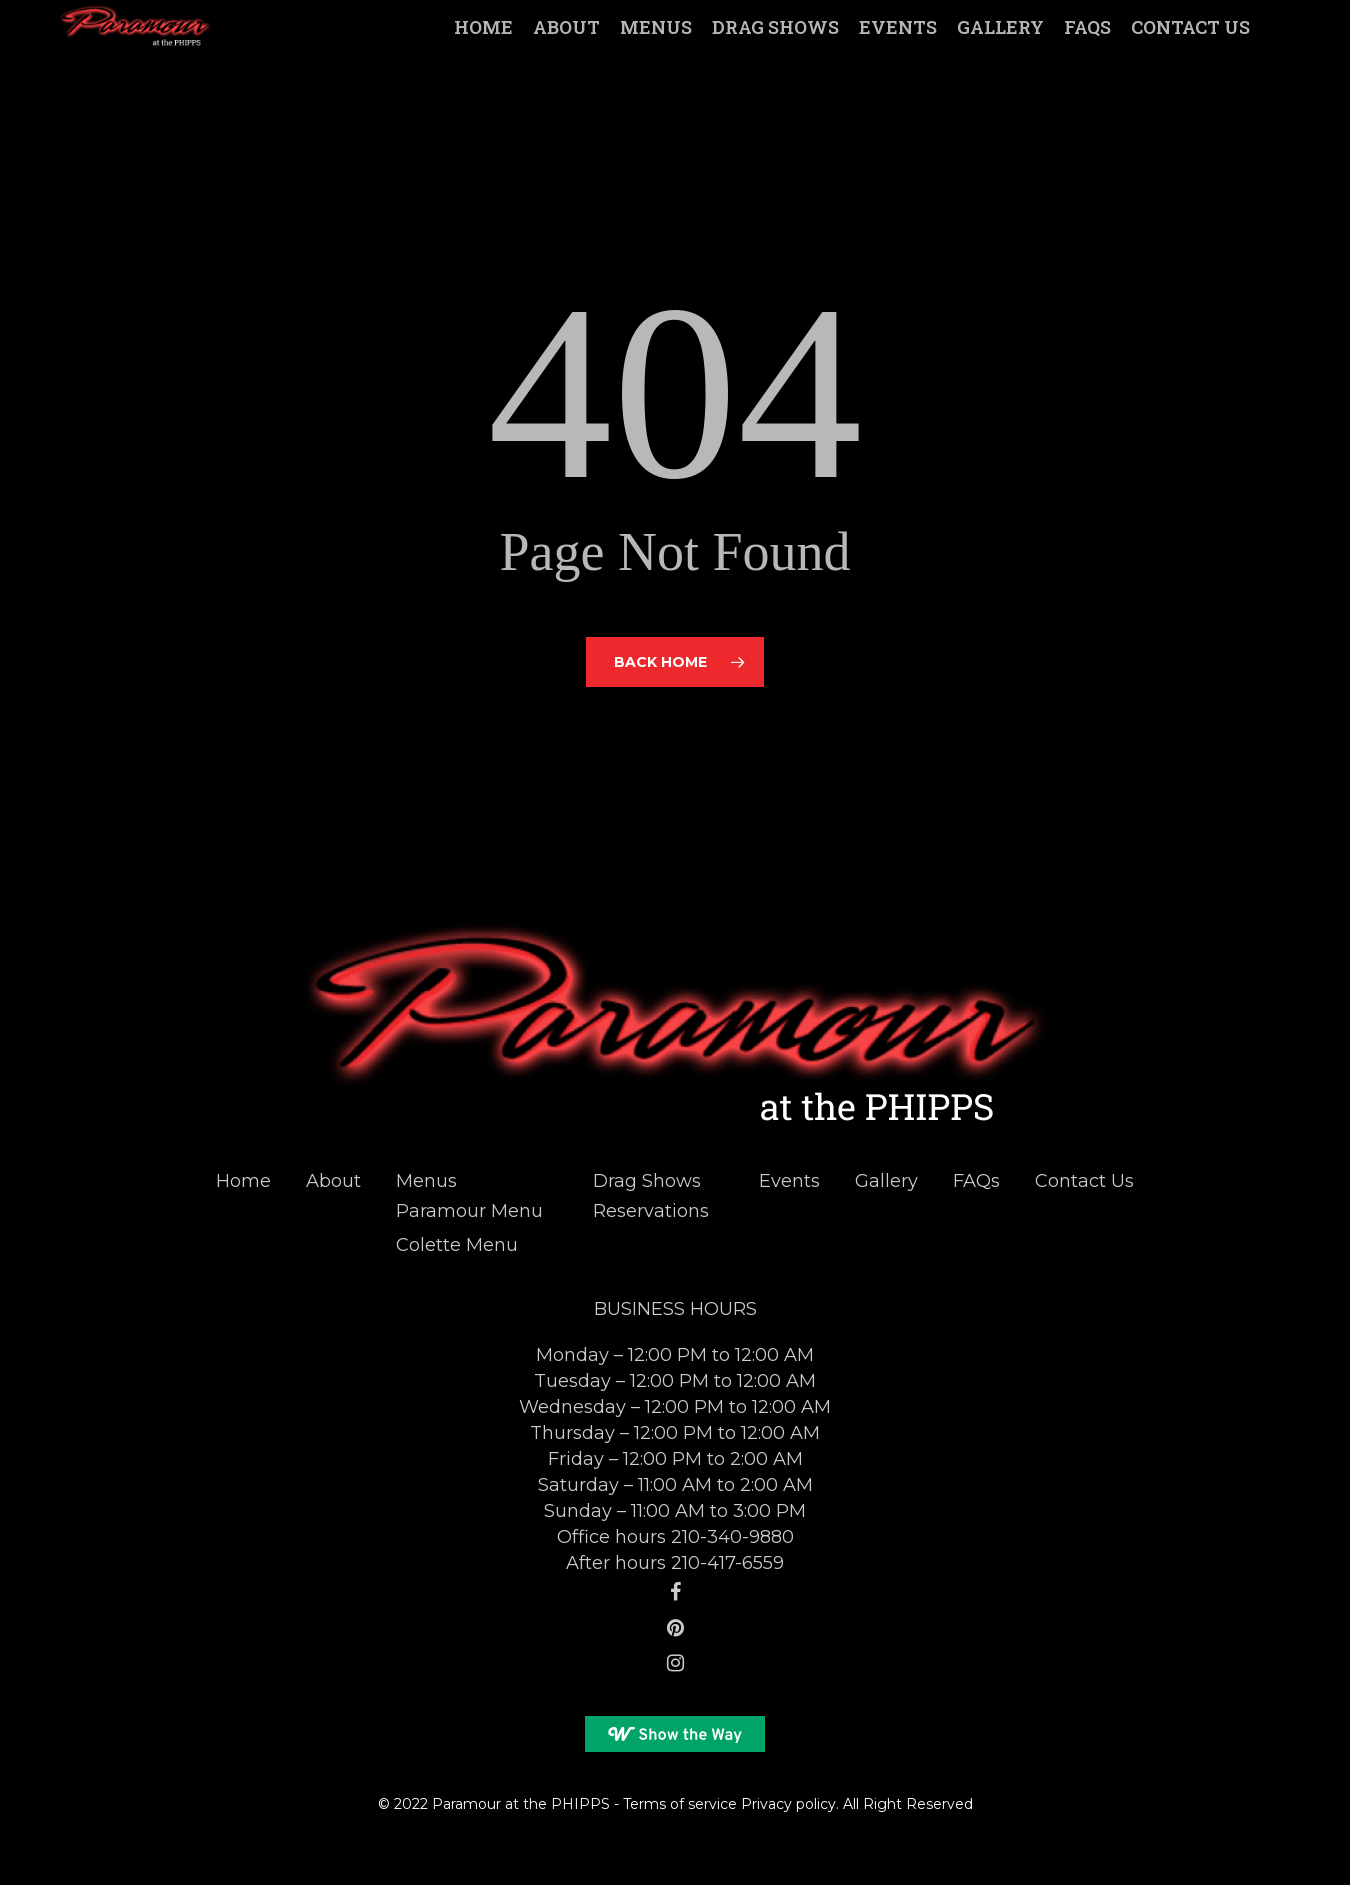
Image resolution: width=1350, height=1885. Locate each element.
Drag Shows (647, 1181)
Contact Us (1084, 1181)
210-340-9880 (732, 1537)
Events (789, 1181)
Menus (426, 1181)
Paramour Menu (469, 1211)
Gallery (886, 1181)
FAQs (976, 1181)
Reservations (651, 1211)
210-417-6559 (727, 1563)
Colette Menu (457, 1245)
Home (243, 1181)
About (333, 1181)
